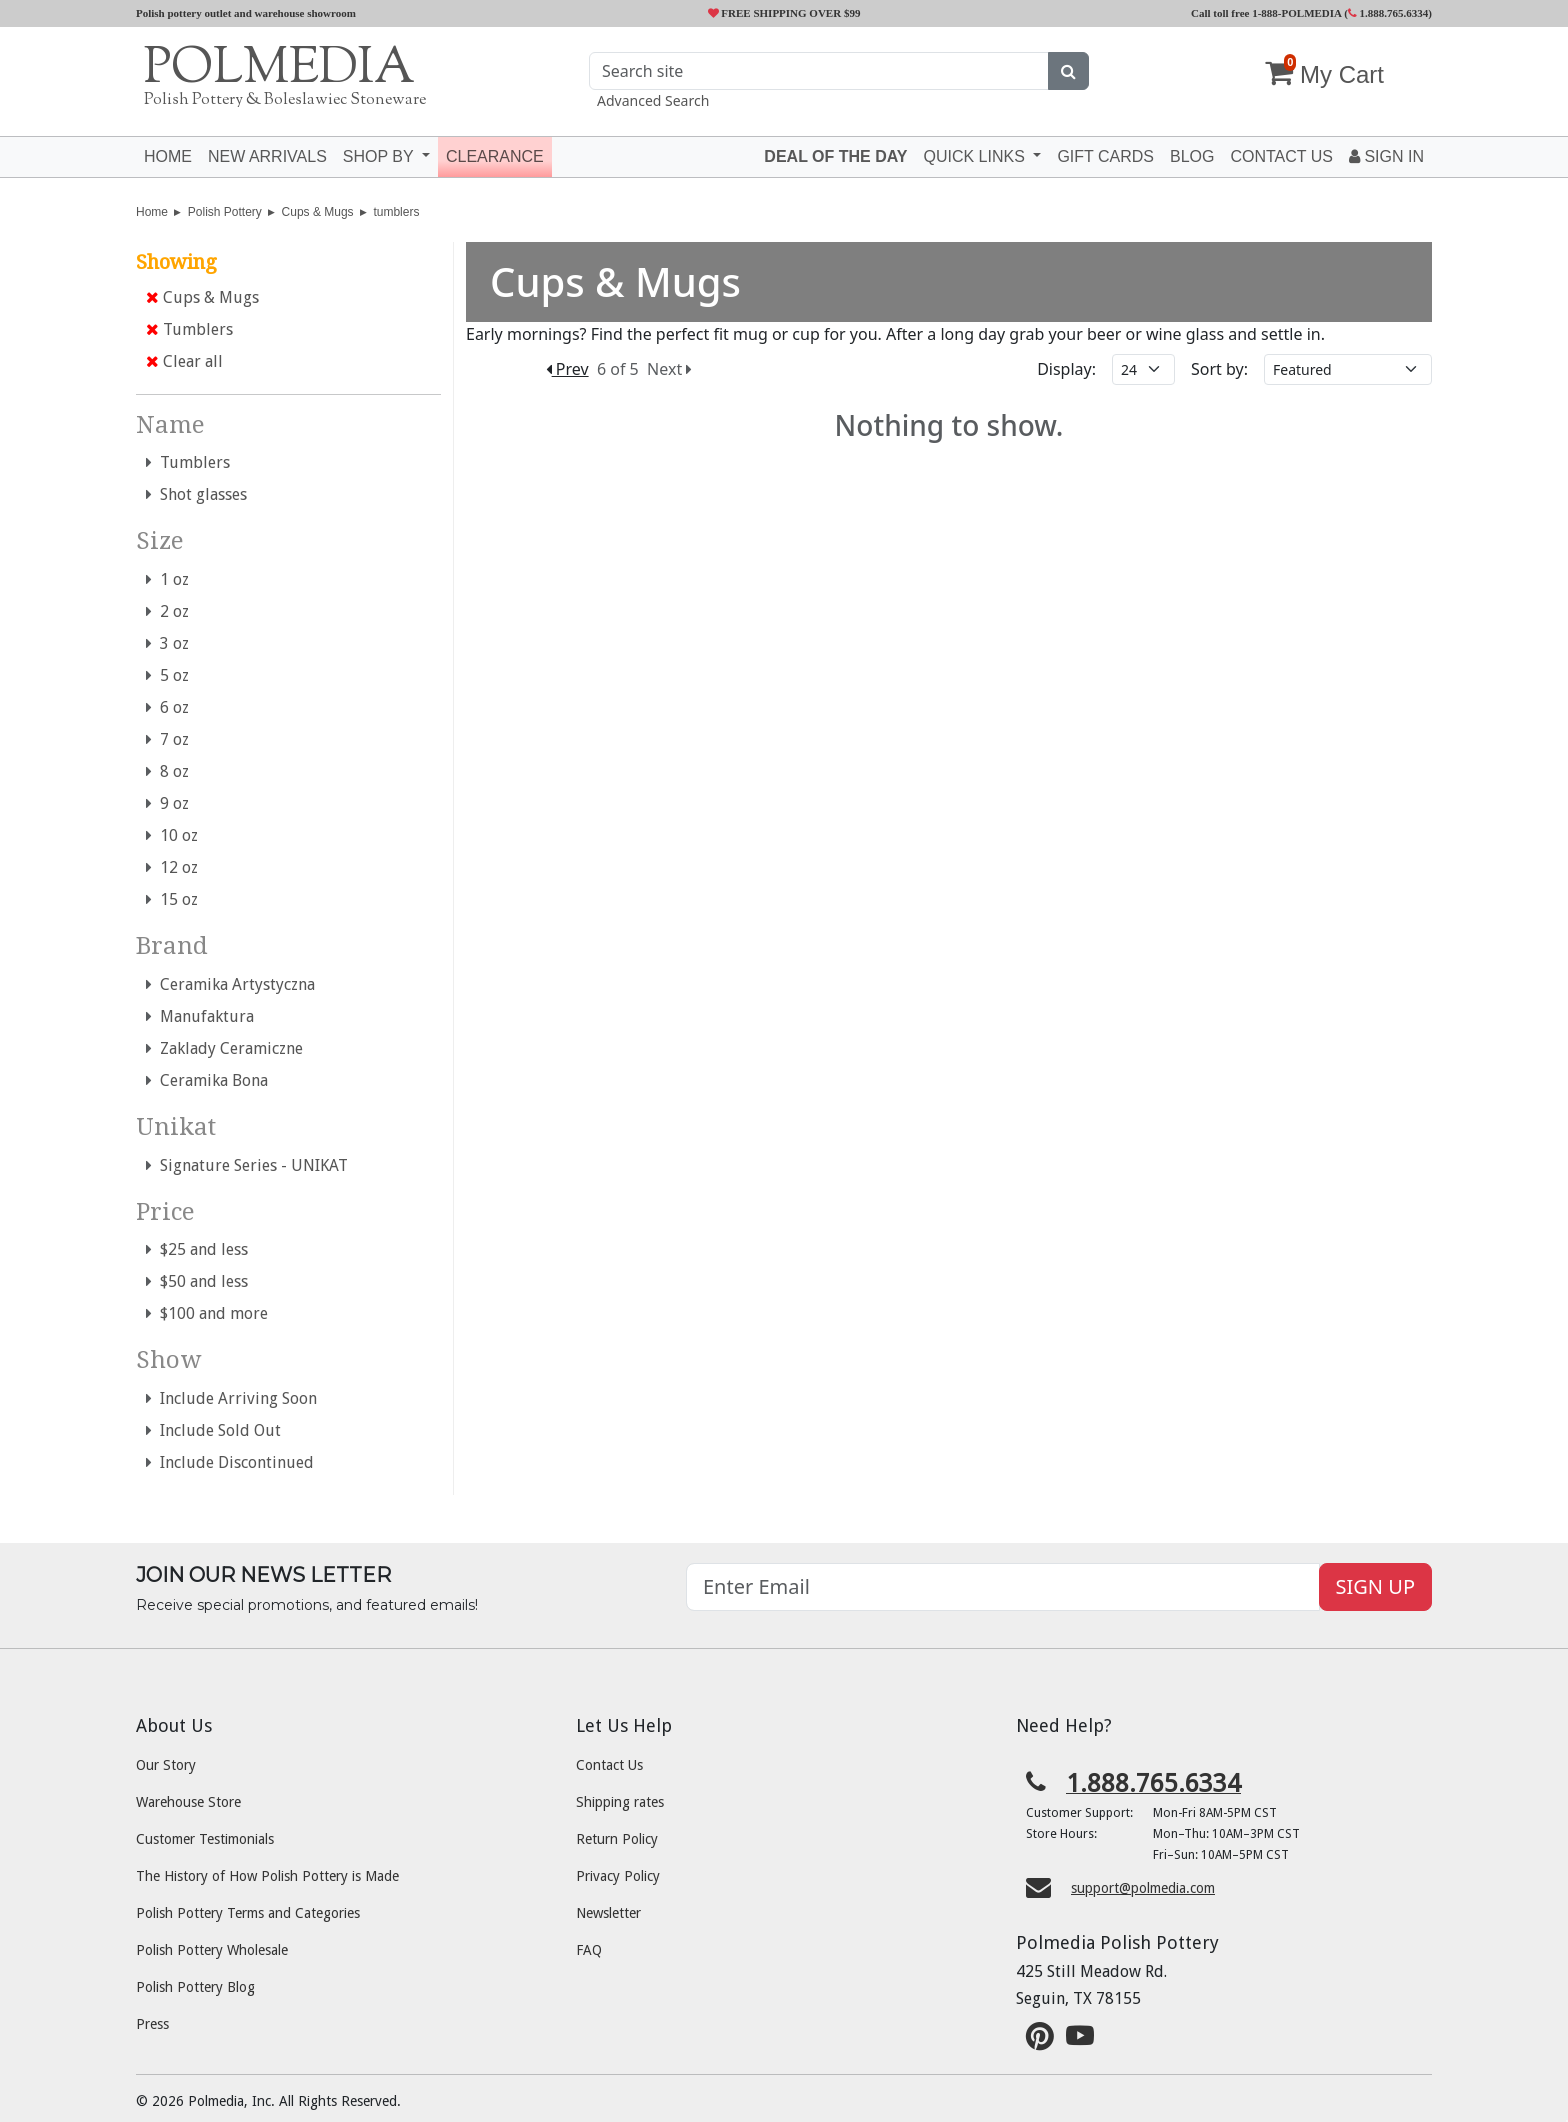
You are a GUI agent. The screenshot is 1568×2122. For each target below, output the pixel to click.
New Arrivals (267, 156)
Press (152, 2024)
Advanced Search (653, 100)
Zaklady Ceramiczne (224, 1048)
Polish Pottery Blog (195, 1987)
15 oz (172, 899)
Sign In (1386, 156)
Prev (567, 369)
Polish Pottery (225, 212)
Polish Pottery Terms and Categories (248, 1913)
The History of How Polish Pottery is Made (267, 1876)
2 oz (167, 611)
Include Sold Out (213, 1430)
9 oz (167, 803)
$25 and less (197, 1249)
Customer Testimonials (205, 1839)
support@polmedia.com (1143, 1888)
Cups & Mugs (318, 212)
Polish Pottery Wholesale (212, 1950)
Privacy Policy (618, 1876)
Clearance (495, 156)
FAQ (589, 1950)
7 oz (167, 739)
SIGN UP (1375, 1586)
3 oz (167, 643)
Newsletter (608, 1913)
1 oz (167, 579)
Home (168, 156)
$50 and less (197, 1281)
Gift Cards (1105, 156)
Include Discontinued (230, 1462)
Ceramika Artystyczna (230, 984)
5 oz (167, 675)
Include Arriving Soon (231, 1398)
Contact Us (609, 1765)
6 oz (167, 707)
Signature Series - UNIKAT (247, 1165)
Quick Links (976, 156)
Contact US (1281, 156)
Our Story (166, 1765)
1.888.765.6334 (1388, 13)
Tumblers (189, 329)
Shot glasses (196, 494)
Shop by (380, 156)
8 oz (167, 771)
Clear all (184, 361)
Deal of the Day (835, 156)
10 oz (172, 835)
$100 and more (207, 1313)
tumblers (396, 212)
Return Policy (617, 1839)
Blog (1192, 156)
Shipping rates (620, 1802)
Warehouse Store (188, 1802)
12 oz (172, 867)
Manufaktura (200, 1016)
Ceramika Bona (207, 1080)
